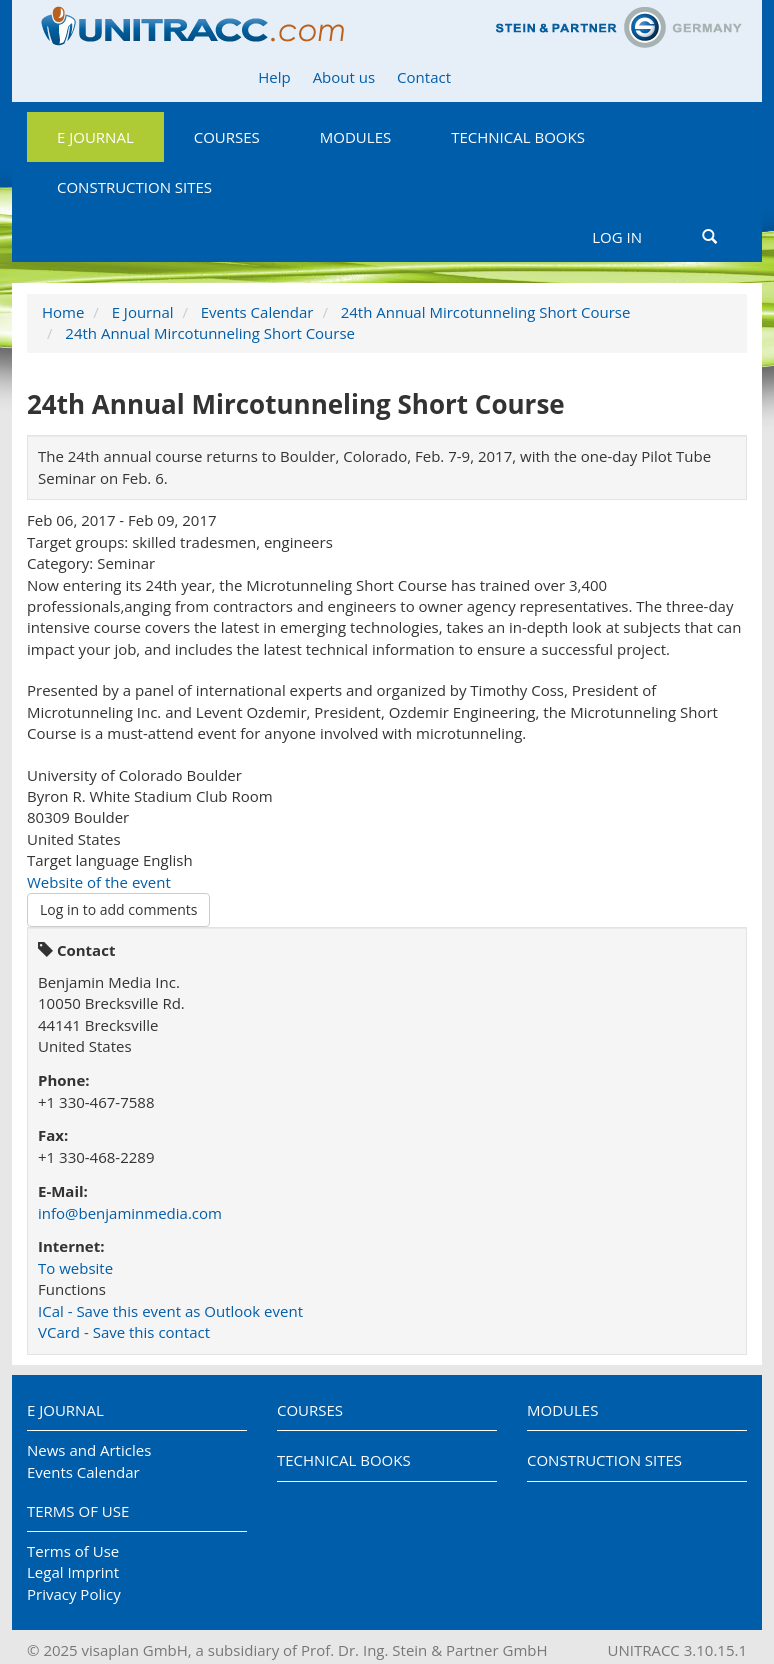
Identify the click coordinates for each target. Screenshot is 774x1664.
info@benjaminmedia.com (130, 1213)
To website (75, 1268)
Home (63, 312)
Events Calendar (257, 312)
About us (344, 77)
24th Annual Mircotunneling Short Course (486, 312)
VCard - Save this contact (124, 1332)
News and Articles (89, 1450)
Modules (355, 137)
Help (274, 77)
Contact (424, 77)
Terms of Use (78, 1511)
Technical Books (518, 137)
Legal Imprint (73, 1572)
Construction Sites (134, 187)
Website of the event (99, 882)
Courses (227, 137)
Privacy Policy (74, 1594)
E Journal (95, 137)
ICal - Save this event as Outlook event (170, 1311)
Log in (617, 237)
